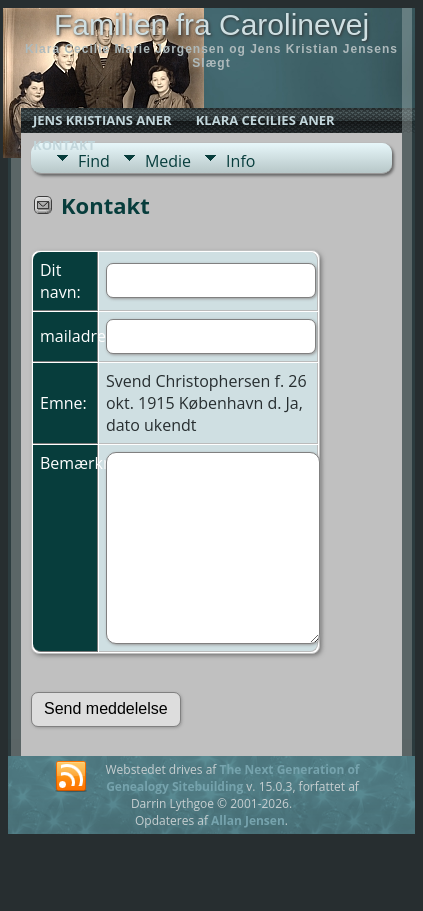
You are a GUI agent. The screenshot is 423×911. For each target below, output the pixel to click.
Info (240, 161)
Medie (168, 161)
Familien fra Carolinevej (211, 24)
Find (94, 161)
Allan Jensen (248, 820)
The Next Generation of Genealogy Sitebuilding (232, 778)
